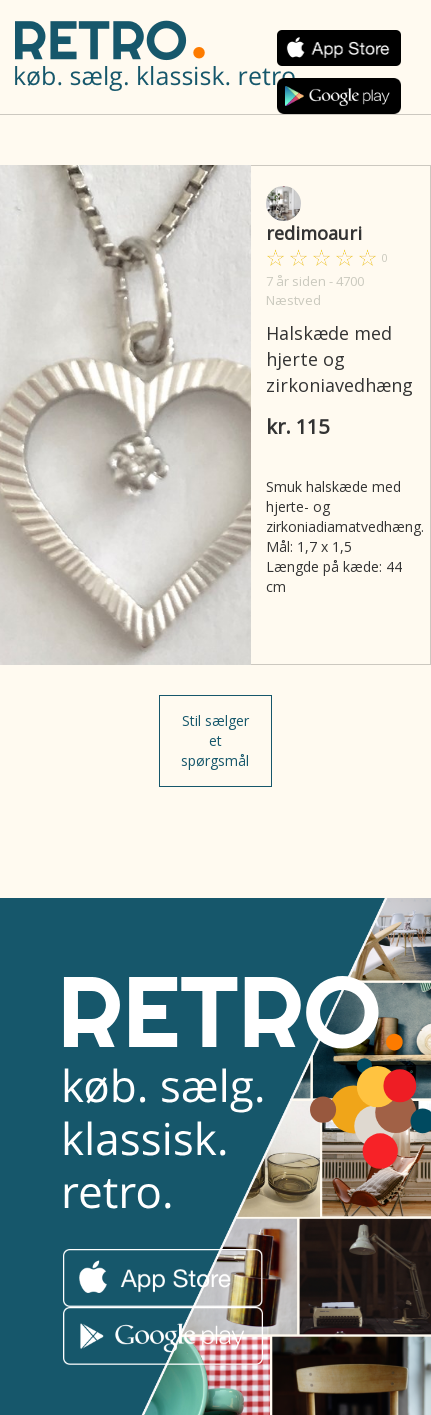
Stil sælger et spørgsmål (215, 740)
